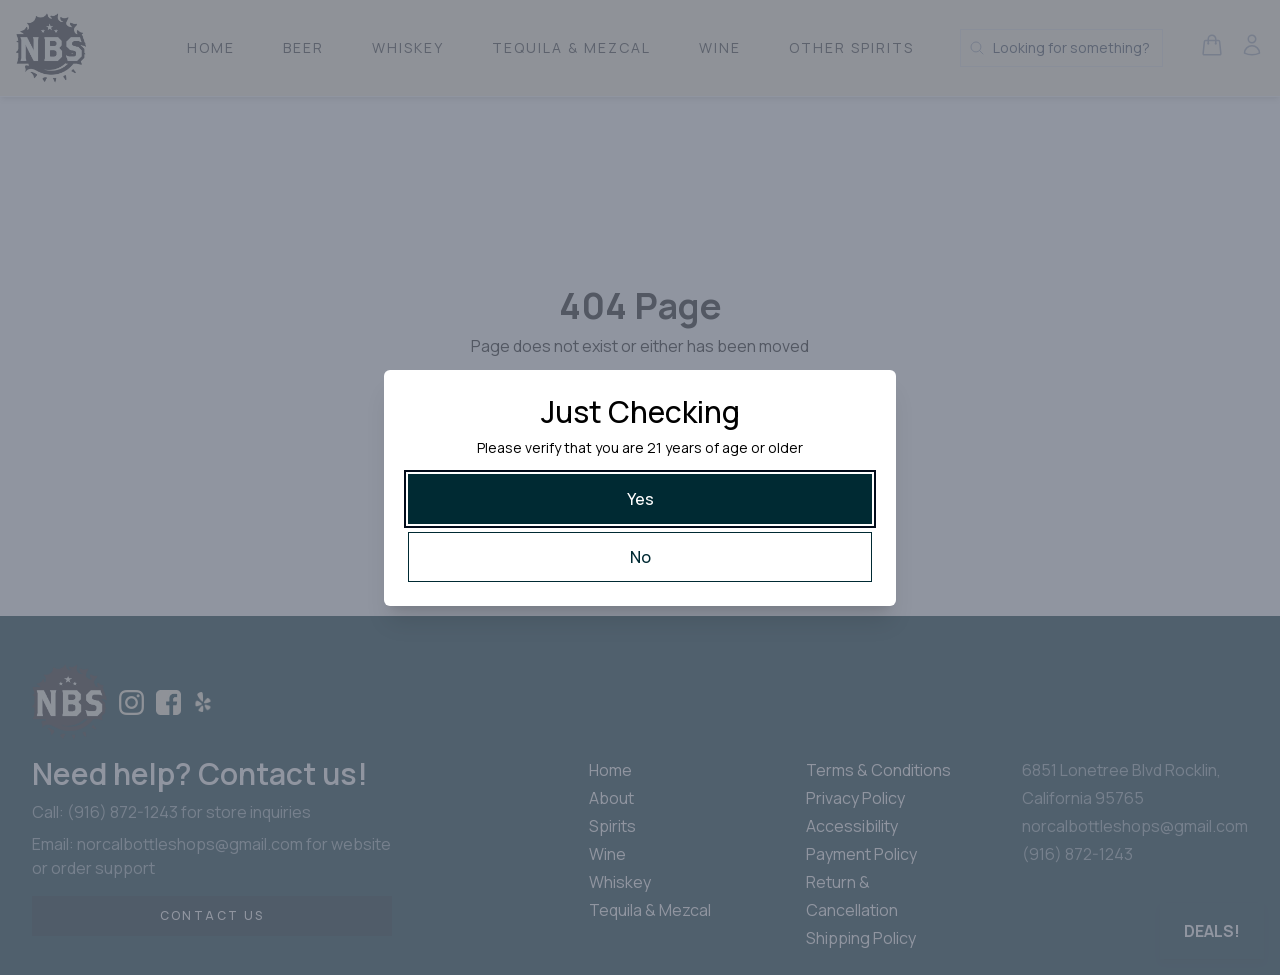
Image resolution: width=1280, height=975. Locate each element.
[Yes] (640, 499)
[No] (640, 557)
